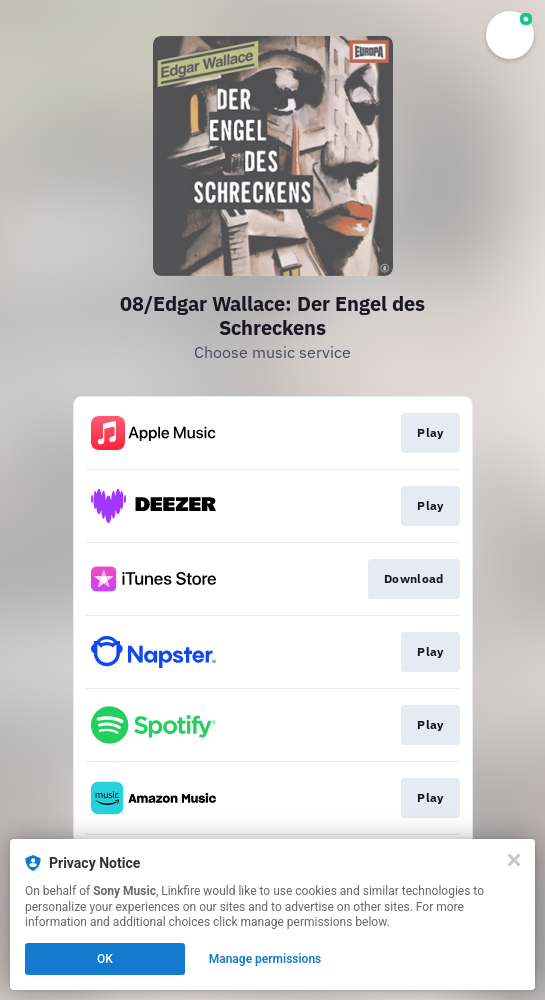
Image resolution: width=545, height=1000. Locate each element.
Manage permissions (265, 959)
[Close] (514, 860)
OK (105, 959)
